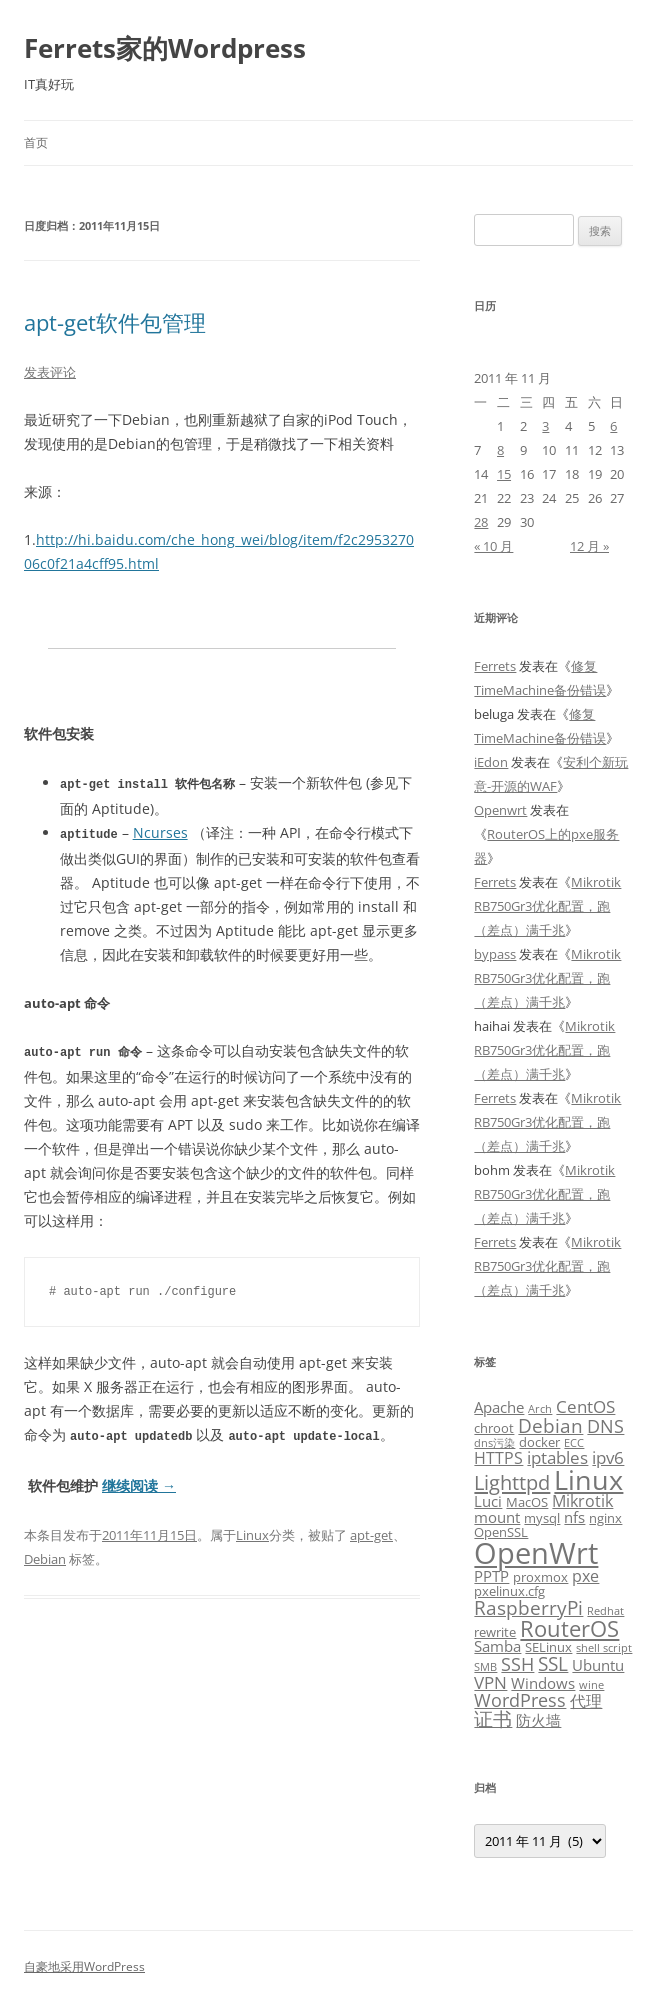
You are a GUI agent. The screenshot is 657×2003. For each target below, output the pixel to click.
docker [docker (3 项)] (539, 1442)
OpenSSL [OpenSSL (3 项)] (501, 1532)
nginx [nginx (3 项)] (605, 1518)
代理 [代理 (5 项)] (586, 1701)
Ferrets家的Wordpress (165, 48)
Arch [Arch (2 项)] (540, 1409)
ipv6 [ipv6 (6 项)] (608, 1457)
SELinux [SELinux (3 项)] (548, 1647)
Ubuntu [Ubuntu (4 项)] (598, 1665)
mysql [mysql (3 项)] (542, 1518)
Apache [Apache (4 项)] (499, 1407)
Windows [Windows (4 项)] (543, 1683)
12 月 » (589, 546)
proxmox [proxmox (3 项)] (540, 1577)
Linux (252, 1531)
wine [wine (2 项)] (591, 1685)
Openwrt (500, 810)
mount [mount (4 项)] (497, 1517)
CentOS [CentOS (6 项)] (585, 1406)
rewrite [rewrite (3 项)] (495, 1632)
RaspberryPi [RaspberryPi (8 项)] (528, 1607)
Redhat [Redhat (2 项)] (605, 1611)
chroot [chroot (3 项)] (494, 1428)
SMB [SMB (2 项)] (485, 1667)
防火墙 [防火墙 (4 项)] (538, 1720)
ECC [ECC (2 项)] (574, 1443)
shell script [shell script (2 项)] (604, 1648)
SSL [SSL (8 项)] (553, 1663)
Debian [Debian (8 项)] (550, 1425)
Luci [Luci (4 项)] (488, 1501)
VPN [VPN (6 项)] (490, 1682)
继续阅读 (139, 1481)
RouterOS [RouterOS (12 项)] (569, 1628)
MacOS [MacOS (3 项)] (527, 1502)
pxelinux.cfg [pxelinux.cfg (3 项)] (509, 1591)
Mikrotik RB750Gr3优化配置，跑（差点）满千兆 (547, 906)
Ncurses (160, 831)
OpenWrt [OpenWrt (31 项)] (536, 1553)
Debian (45, 1555)
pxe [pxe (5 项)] (585, 1576)
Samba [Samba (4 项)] (497, 1646)
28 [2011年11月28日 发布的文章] (481, 522)
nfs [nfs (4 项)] (574, 1517)
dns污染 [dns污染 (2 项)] (494, 1443)
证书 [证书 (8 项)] (493, 1718)
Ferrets (495, 666)
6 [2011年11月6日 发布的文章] (613, 426)
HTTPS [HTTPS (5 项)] (498, 1458)
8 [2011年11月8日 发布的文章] (500, 450)
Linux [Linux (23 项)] (588, 1479)
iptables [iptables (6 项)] (557, 1457)
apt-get (371, 1531)
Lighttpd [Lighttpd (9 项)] (512, 1482)
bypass (495, 954)
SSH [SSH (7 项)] (517, 1663)
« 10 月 (493, 546)
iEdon (491, 762)
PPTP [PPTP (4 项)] (491, 1576)
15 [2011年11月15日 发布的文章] (504, 474)
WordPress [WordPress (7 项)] (520, 1699)
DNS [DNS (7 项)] (605, 1425)
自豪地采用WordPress (84, 1966)
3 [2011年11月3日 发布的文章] (545, 426)
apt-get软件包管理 (115, 322)
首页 (36, 142)
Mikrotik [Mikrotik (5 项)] (582, 1501)
